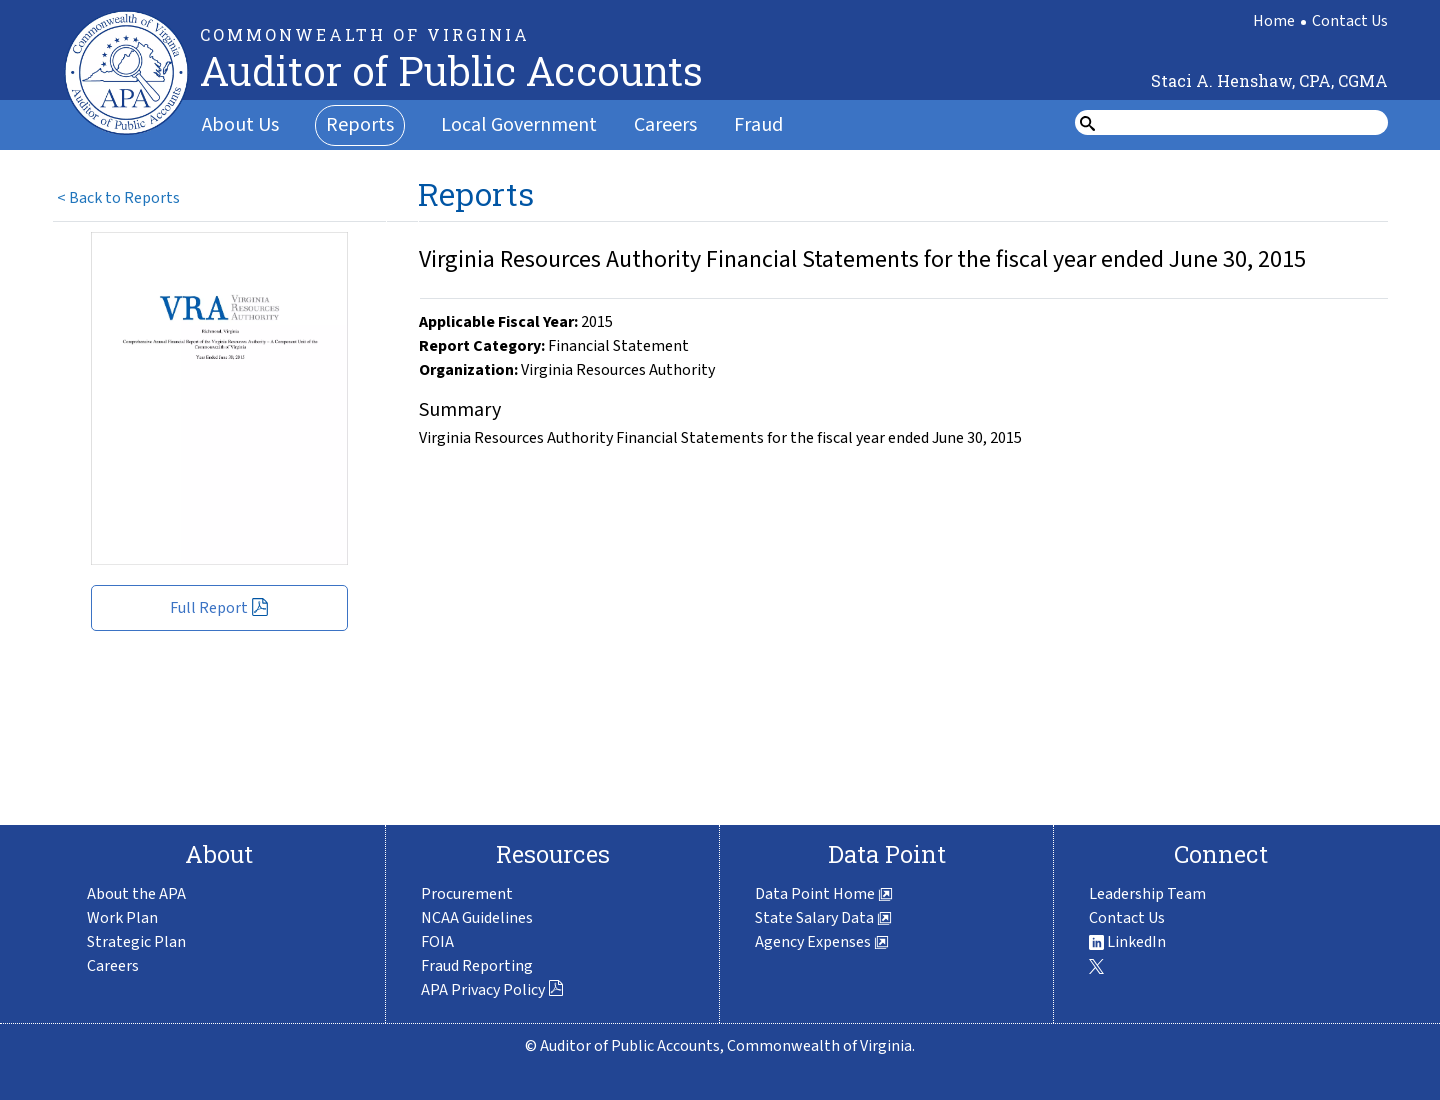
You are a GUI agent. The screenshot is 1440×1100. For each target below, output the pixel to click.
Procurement (467, 894)
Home (1274, 21)
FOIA (437, 942)
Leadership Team (1147, 894)
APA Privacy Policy (492, 990)
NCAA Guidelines (477, 918)
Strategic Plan (136, 942)
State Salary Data (823, 918)
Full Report (219, 608)
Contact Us (1350, 21)
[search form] (1244, 123)
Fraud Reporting (477, 966)
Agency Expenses (822, 942)
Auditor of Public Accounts (451, 70)
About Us (240, 125)
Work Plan (122, 918)
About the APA (136, 894)
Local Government (519, 125)
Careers (665, 125)
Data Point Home (824, 894)
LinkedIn (1127, 942)
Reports (360, 125)
